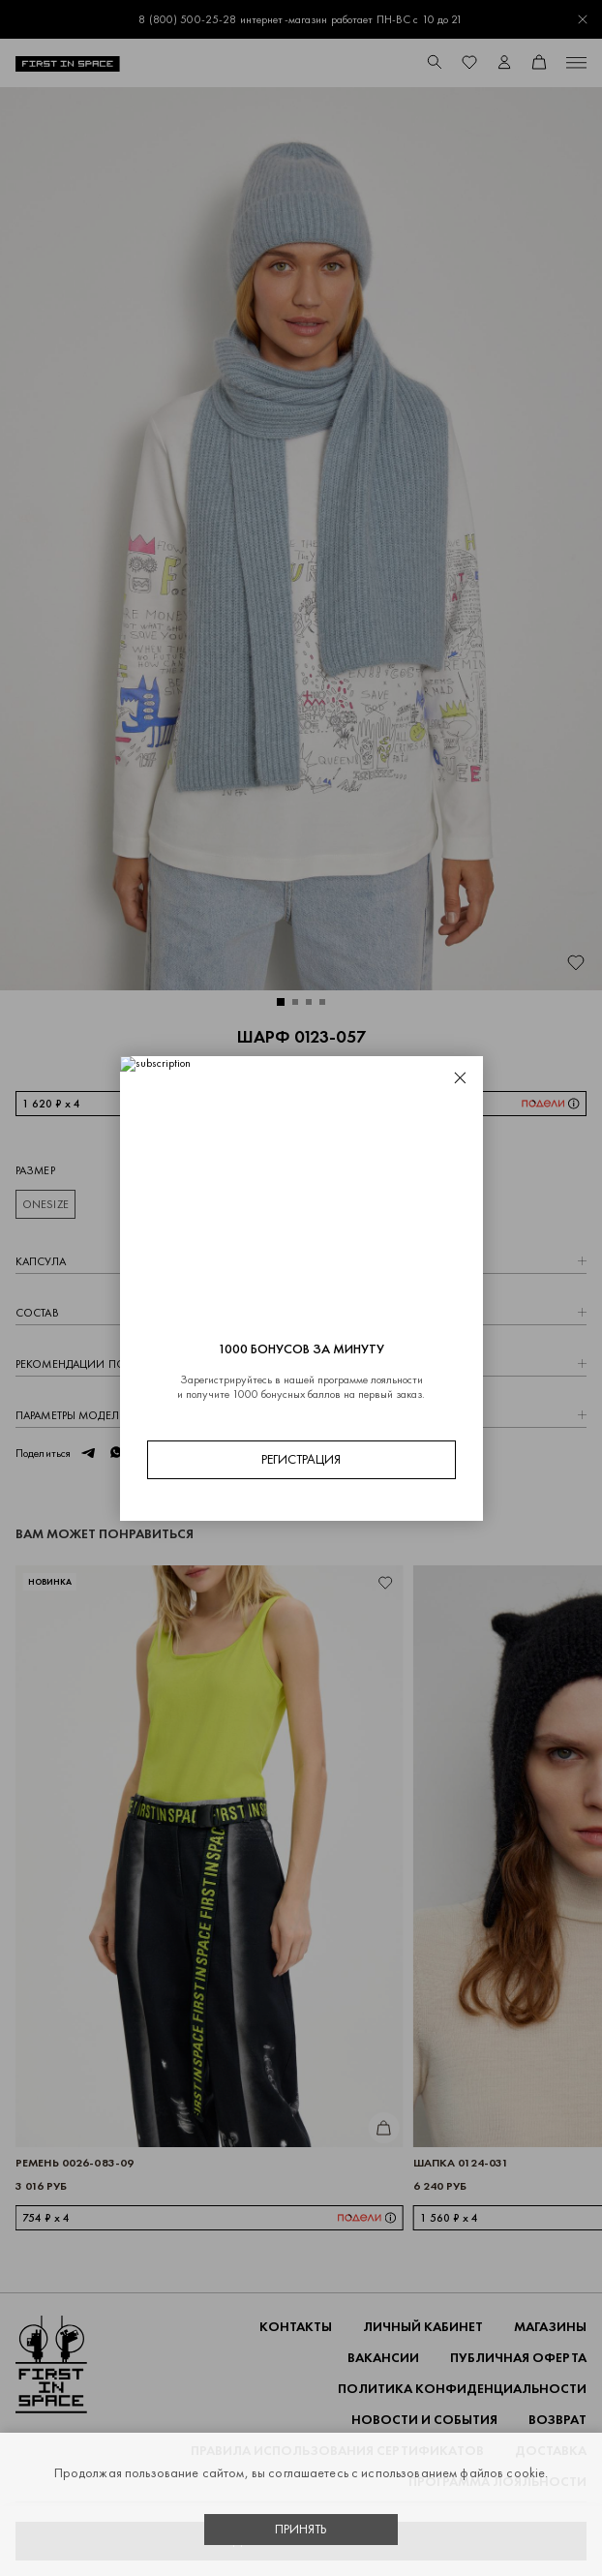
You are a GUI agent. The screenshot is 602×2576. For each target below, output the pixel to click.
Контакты (295, 2326)
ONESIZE (45, 1204)
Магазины (550, 2326)
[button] (281, 1002)
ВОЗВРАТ (557, 2419)
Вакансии (383, 2357)
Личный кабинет (423, 2326)
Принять (301, 2529)
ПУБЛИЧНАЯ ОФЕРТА (518, 2357)
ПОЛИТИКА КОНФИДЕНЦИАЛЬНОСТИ (462, 2388)
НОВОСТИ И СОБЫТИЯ (424, 2419)
